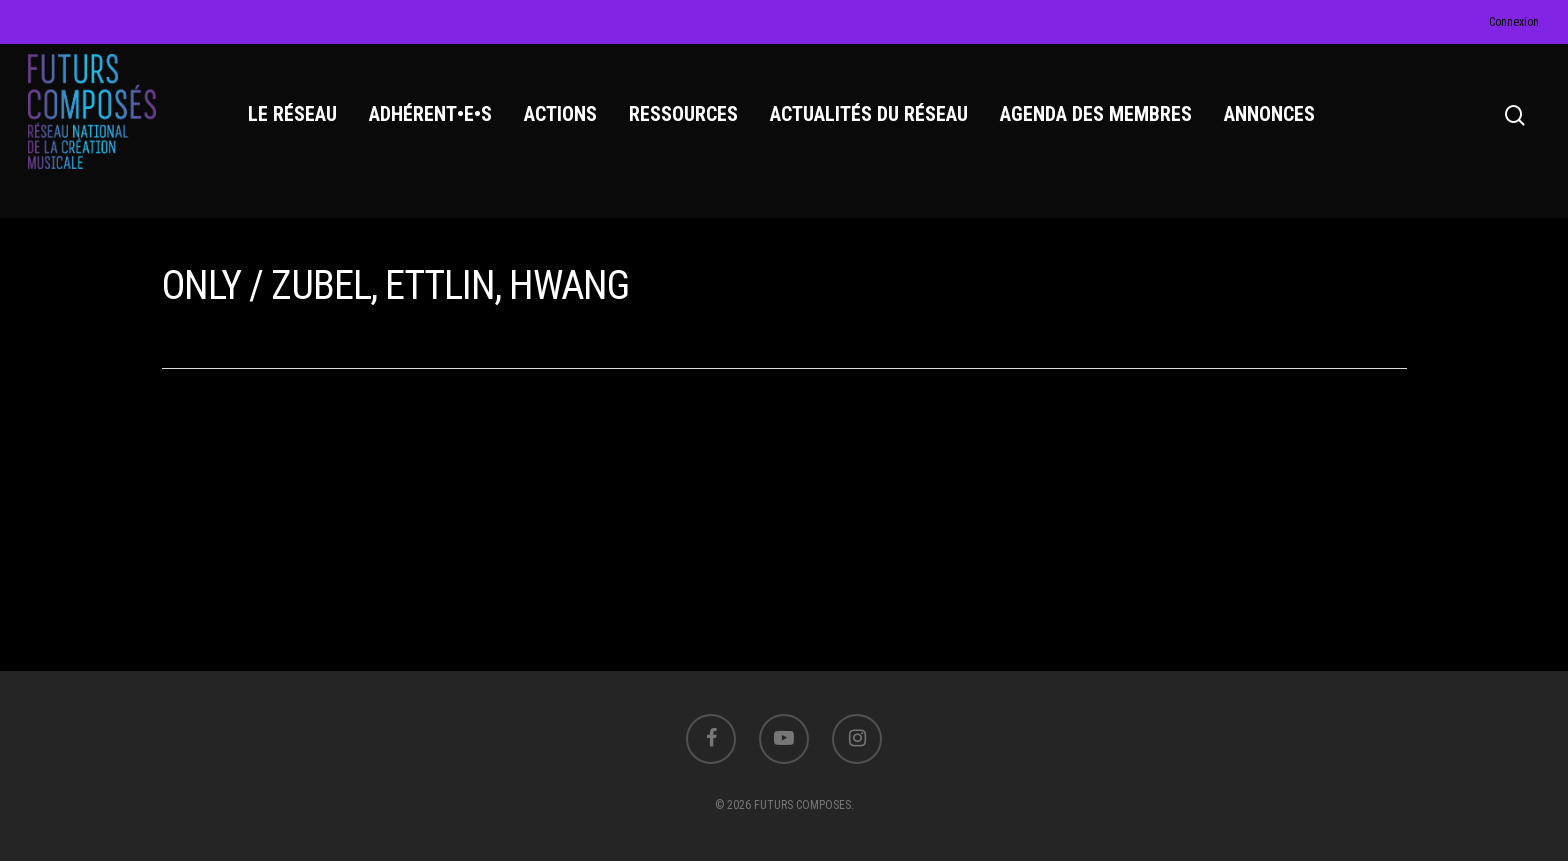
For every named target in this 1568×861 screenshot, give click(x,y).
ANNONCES (1272, 121)
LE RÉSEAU (295, 121)
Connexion (1514, 22)
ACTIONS (563, 121)
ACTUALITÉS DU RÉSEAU (872, 121)
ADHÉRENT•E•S (433, 121)
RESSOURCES (686, 121)
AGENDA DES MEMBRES (1099, 121)
